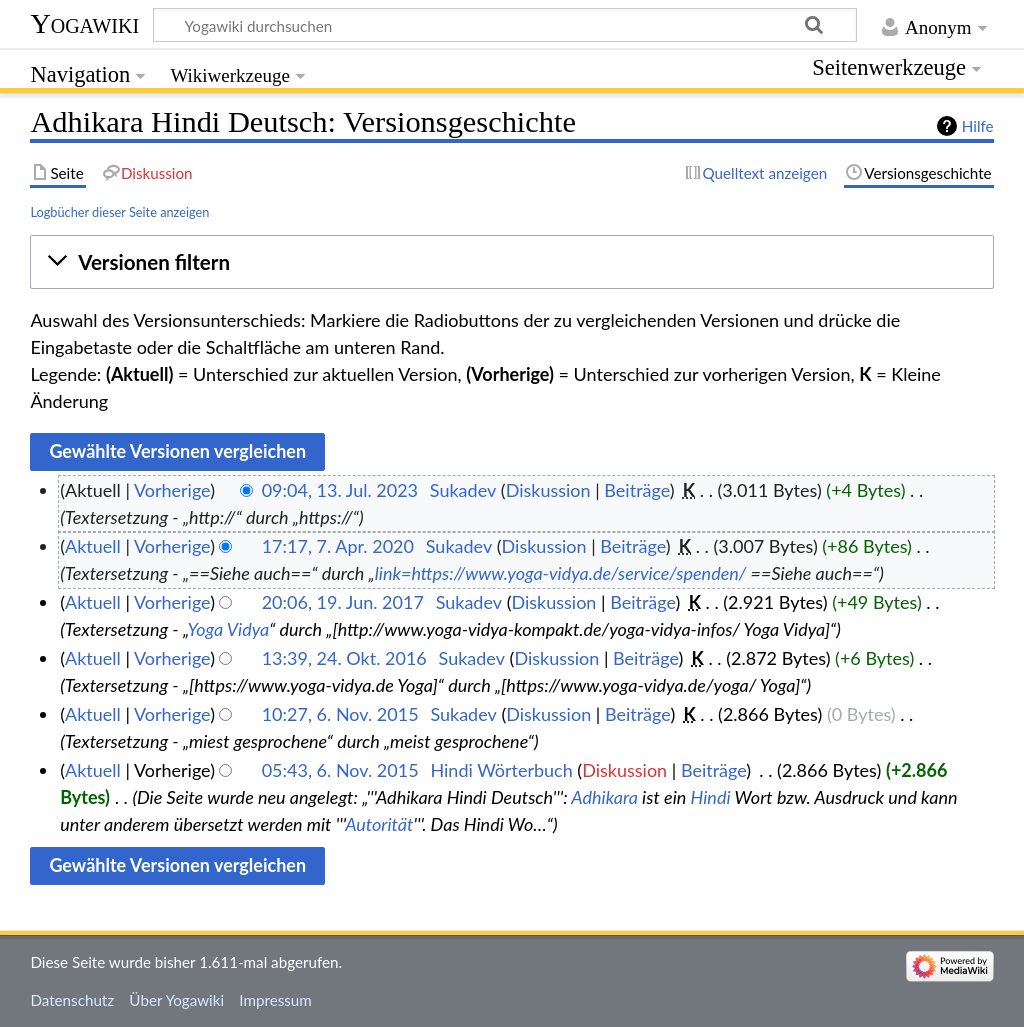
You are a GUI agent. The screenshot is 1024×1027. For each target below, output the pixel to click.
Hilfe (978, 126)
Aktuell (93, 546)
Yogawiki (84, 23)
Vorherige (172, 490)
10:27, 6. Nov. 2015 (340, 714)
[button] (511, 262)
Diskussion (548, 490)
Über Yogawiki (176, 1000)
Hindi (711, 797)
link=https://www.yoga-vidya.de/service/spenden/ (561, 573)
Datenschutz (72, 1000)
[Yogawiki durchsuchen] (505, 25)
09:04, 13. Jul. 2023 (340, 490)
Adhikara (604, 797)
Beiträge (636, 490)
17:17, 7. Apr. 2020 (338, 546)
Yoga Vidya (229, 629)
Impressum (275, 1000)
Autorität (379, 824)
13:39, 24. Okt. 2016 (344, 658)
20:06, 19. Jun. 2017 (343, 602)
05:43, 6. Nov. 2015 (340, 770)
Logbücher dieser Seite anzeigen (119, 212)
